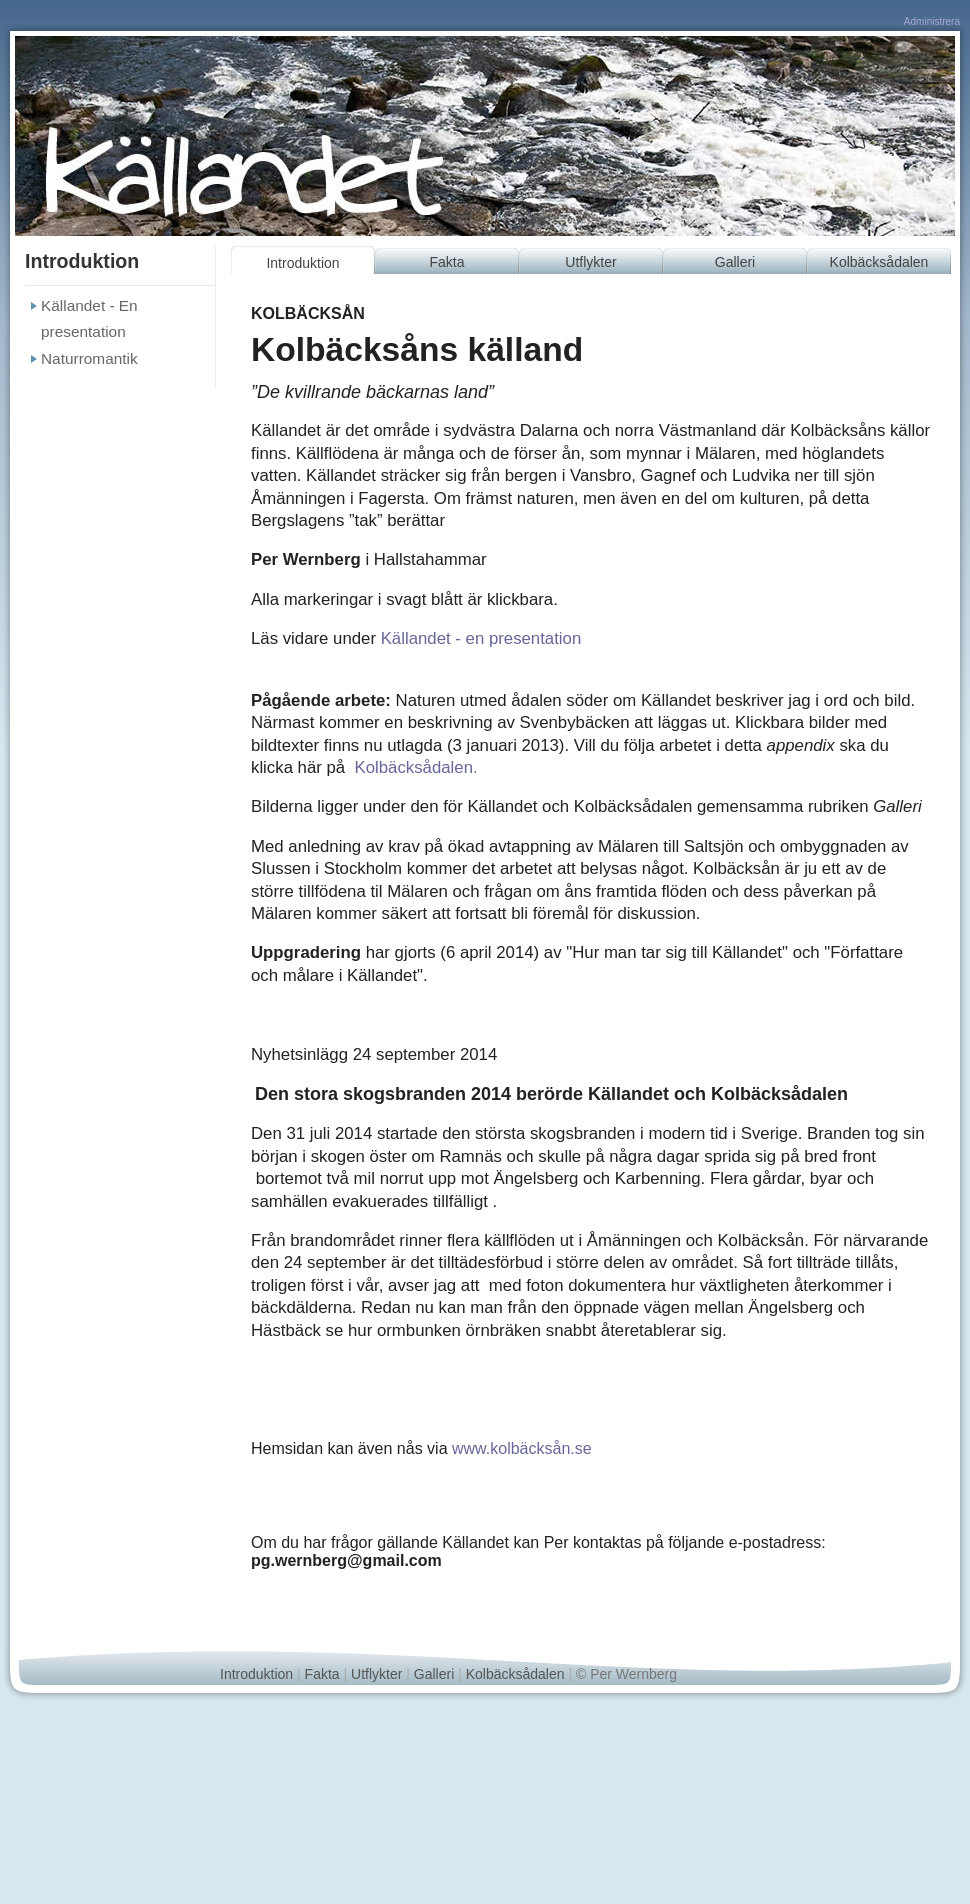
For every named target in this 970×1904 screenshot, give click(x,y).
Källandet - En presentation (89, 318)
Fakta (446, 262)
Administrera (932, 21)
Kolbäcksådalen (879, 262)
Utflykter (590, 262)
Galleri (735, 262)
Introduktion (302, 263)
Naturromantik (89, 358)
